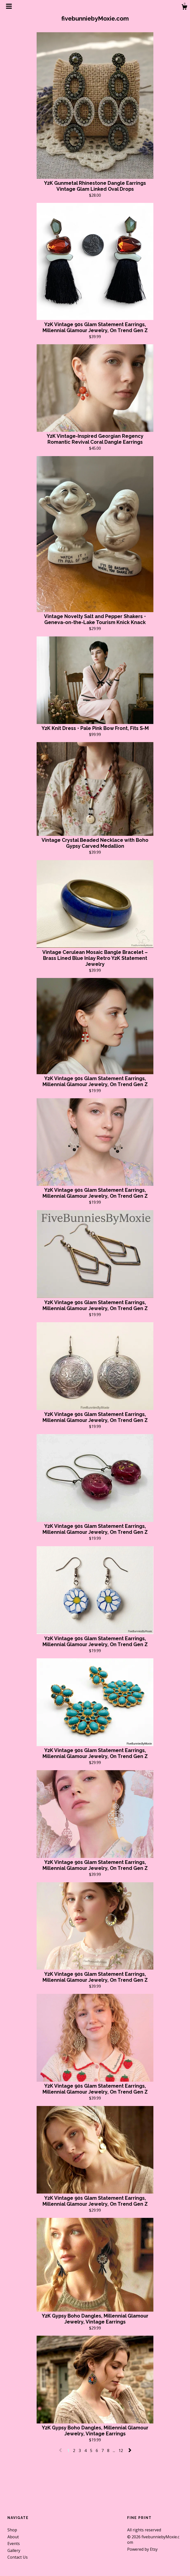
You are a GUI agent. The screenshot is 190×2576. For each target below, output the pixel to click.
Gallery (13, 2550)
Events (13, 2543)
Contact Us (17, 2557)
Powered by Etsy (142, 2549)
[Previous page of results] (60, 2450)
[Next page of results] (130, 2450)
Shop (12, 2530)
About (13, 2537)
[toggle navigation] (9, 6)
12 (121, 2450)
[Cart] (184, 7)
